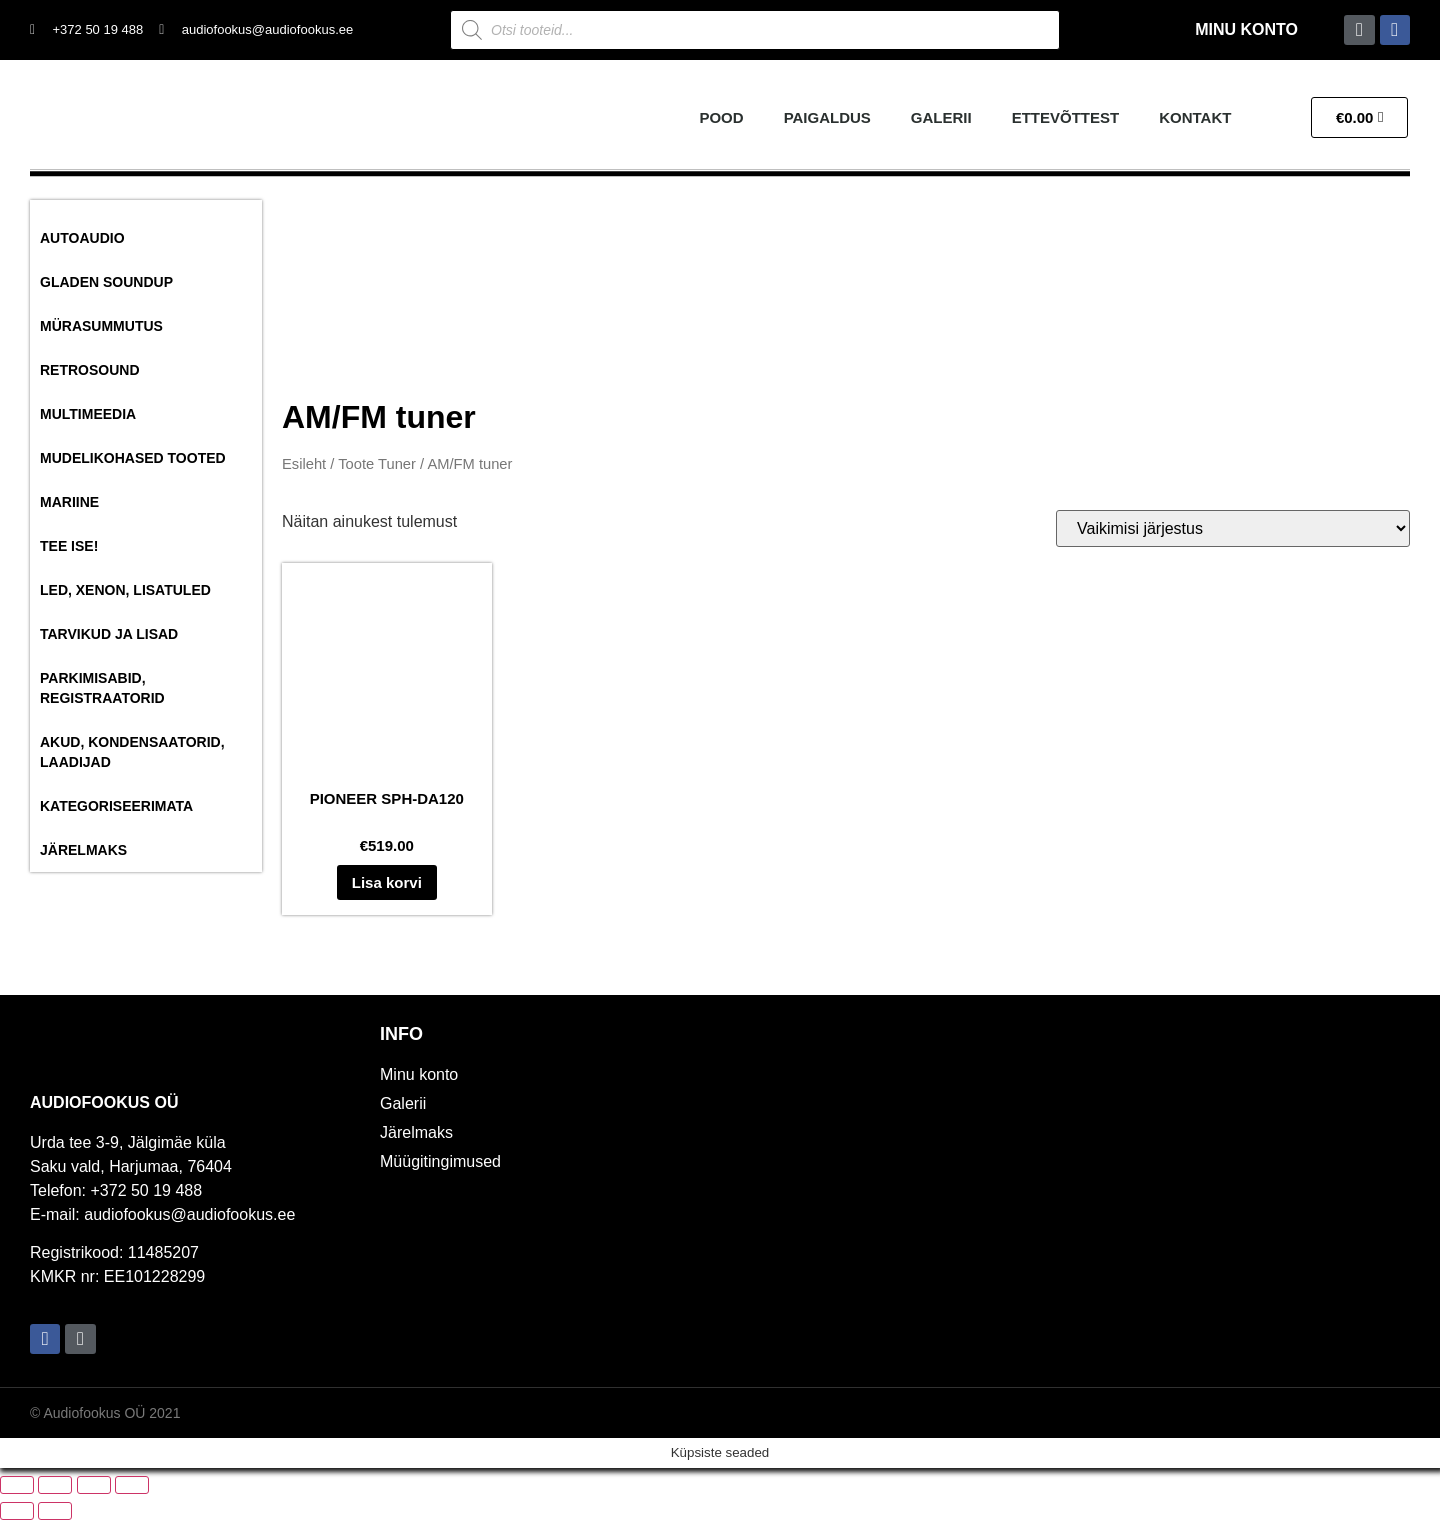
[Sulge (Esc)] (132, 1485)
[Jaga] (94, 1485)
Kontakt (1195, 117)
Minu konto (1246, 29)
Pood (721, 117)
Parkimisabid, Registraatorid (102, 688)
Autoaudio (82, 238)
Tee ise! (69, 546)
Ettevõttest (1066, 117)
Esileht (304, 464)
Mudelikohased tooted (133, 458)
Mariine (69, 502)
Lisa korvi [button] (387, 882)
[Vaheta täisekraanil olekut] (55, 1485)
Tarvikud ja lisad (109, 634)
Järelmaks (83, 850)
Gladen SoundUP (106, 282)
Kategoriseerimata (116, 806)
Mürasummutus (101, 326)
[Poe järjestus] (1233, 528)
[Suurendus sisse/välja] (17, 1485)
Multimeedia (88, 414)
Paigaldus (827, 117)
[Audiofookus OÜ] (1070, 1191)
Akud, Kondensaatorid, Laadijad (132, 752)
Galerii (941, 117)
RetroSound (90, 370)
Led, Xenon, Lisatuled (125, 590)
